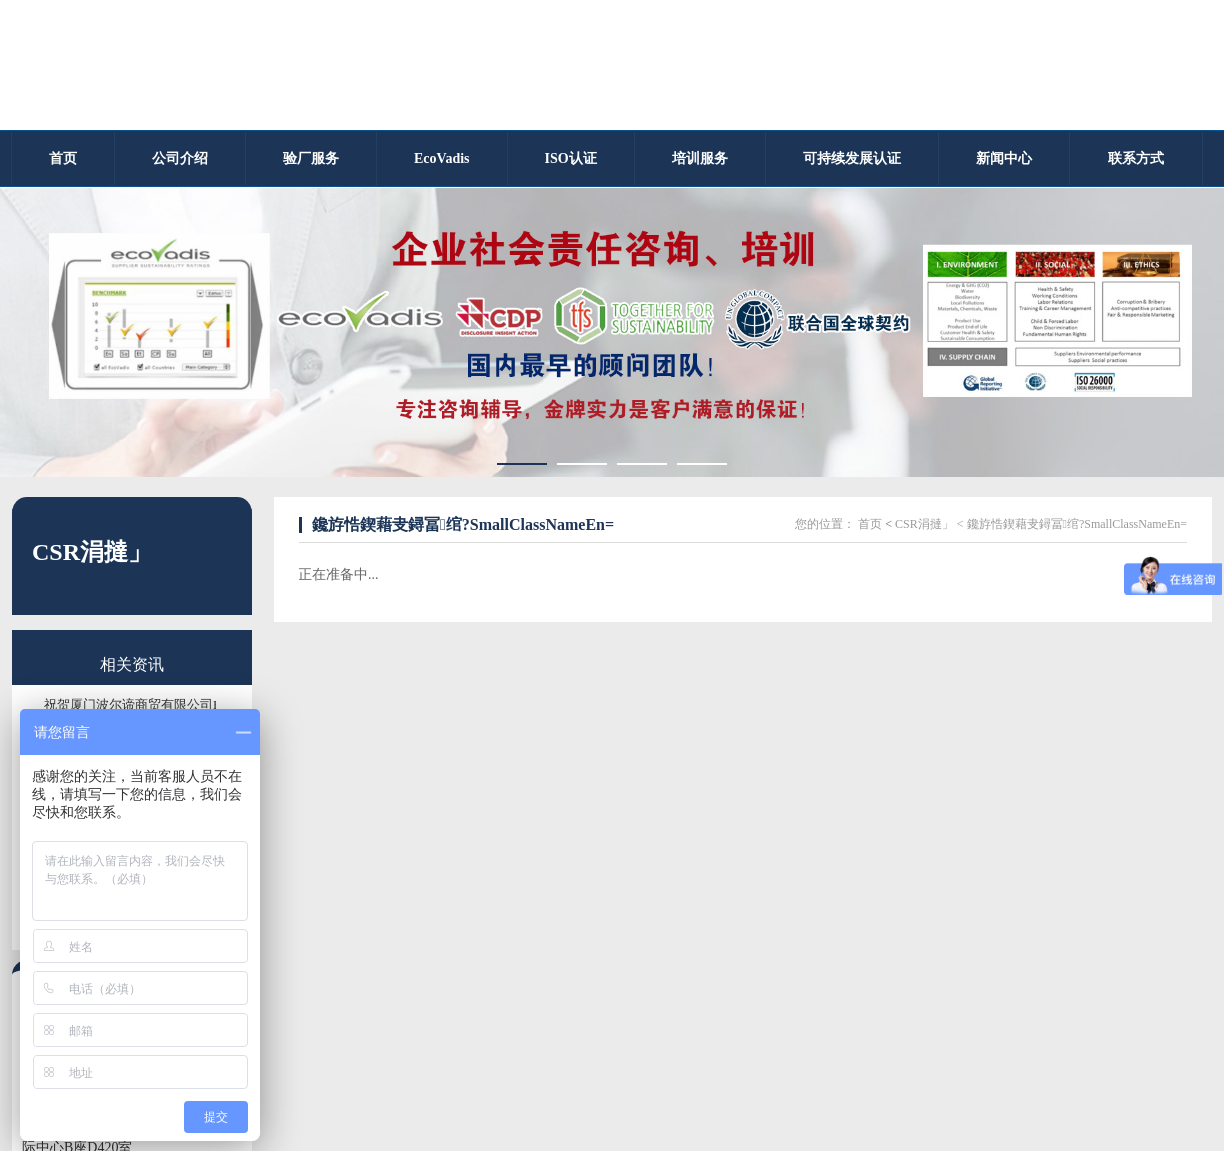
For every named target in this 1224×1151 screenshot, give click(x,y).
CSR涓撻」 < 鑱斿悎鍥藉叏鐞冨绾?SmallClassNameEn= (1041, 524)
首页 (870, 524)
